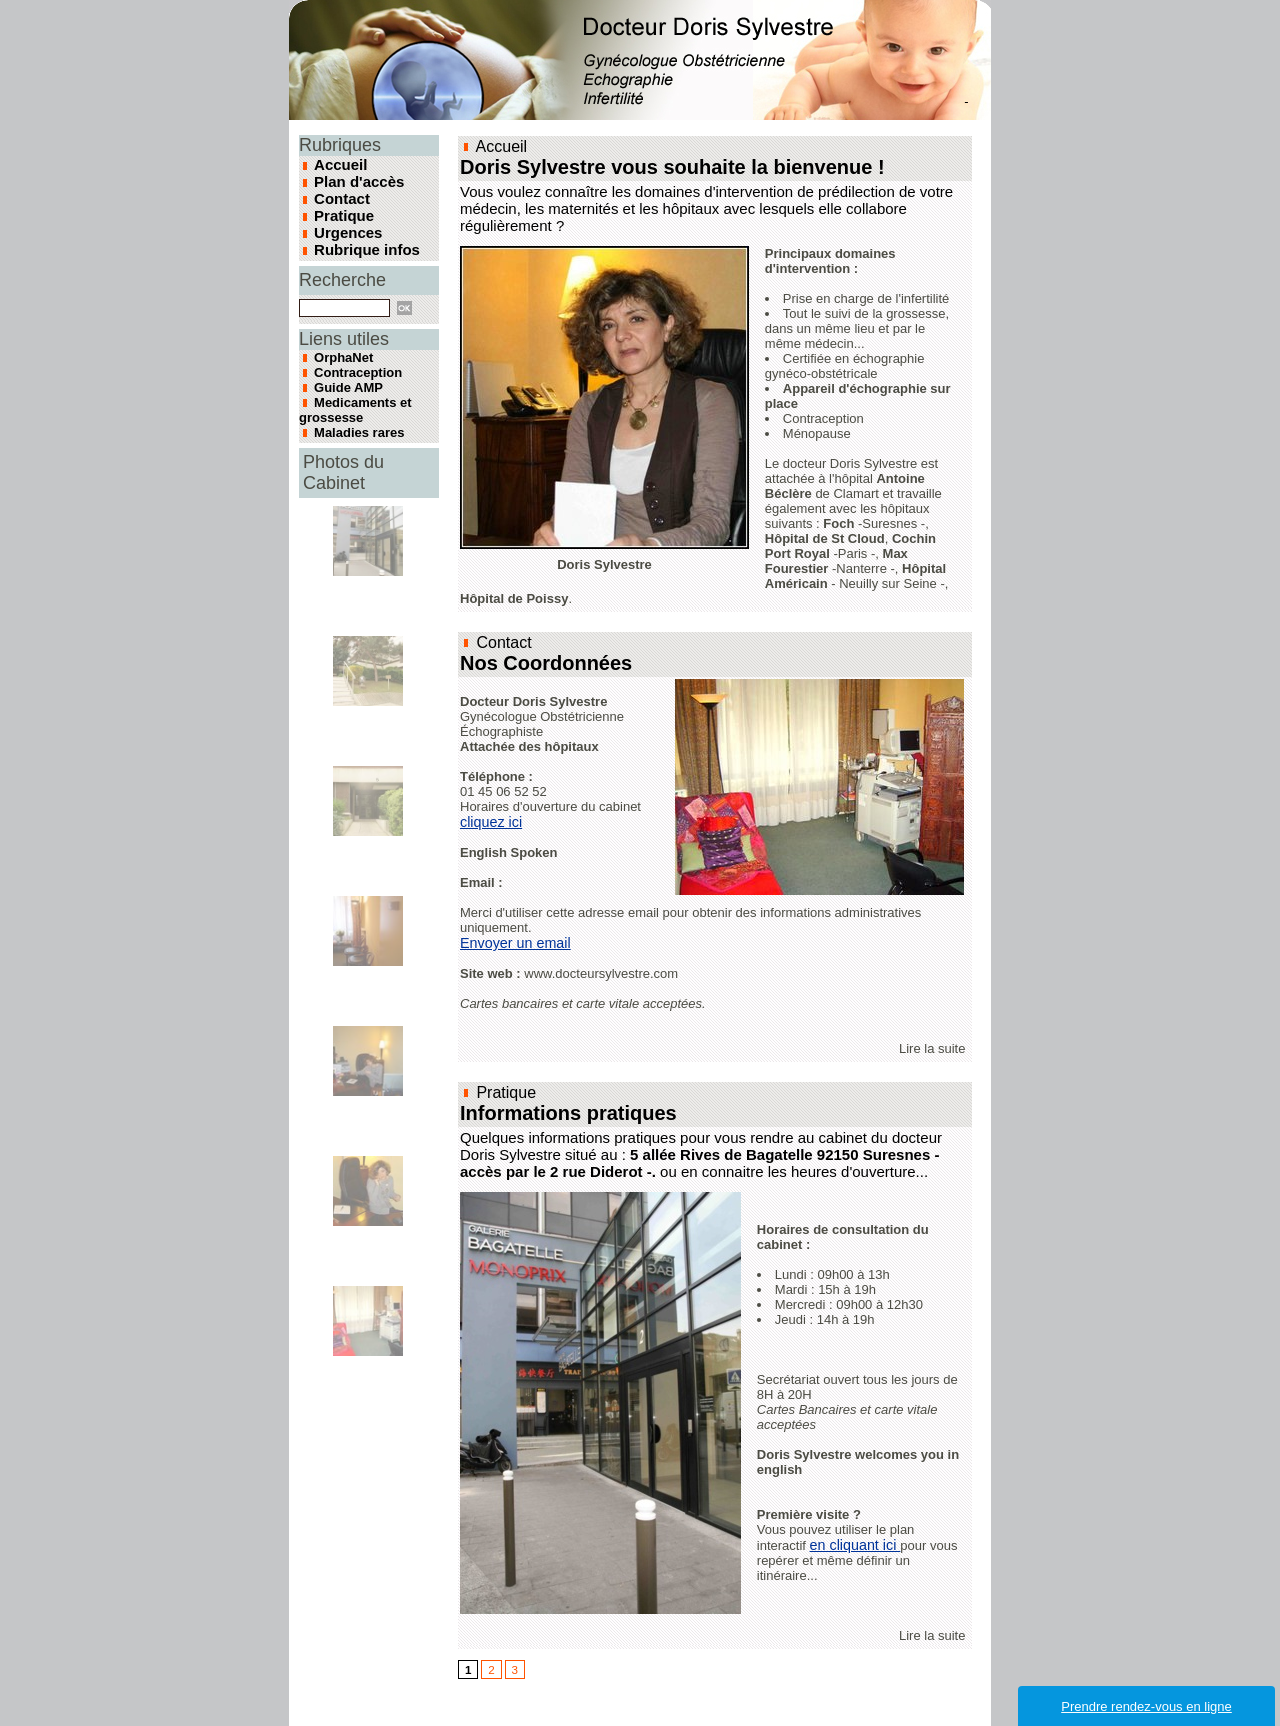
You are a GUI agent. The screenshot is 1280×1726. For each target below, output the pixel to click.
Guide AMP (343, 374)
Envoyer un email (514, 939)
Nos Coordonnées (537, 660)
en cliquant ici (854, 1539)
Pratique (342, 212)
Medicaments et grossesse (348, 392)
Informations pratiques (557, 1108)
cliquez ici (490, 818)
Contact (340, 196)
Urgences (346, 228)
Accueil (339, 164)
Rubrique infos (363, 244)
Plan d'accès (356, 180)
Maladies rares (352, 410)
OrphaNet (339, 350)
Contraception (351, 362)
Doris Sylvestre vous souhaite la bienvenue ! (651, 166)
